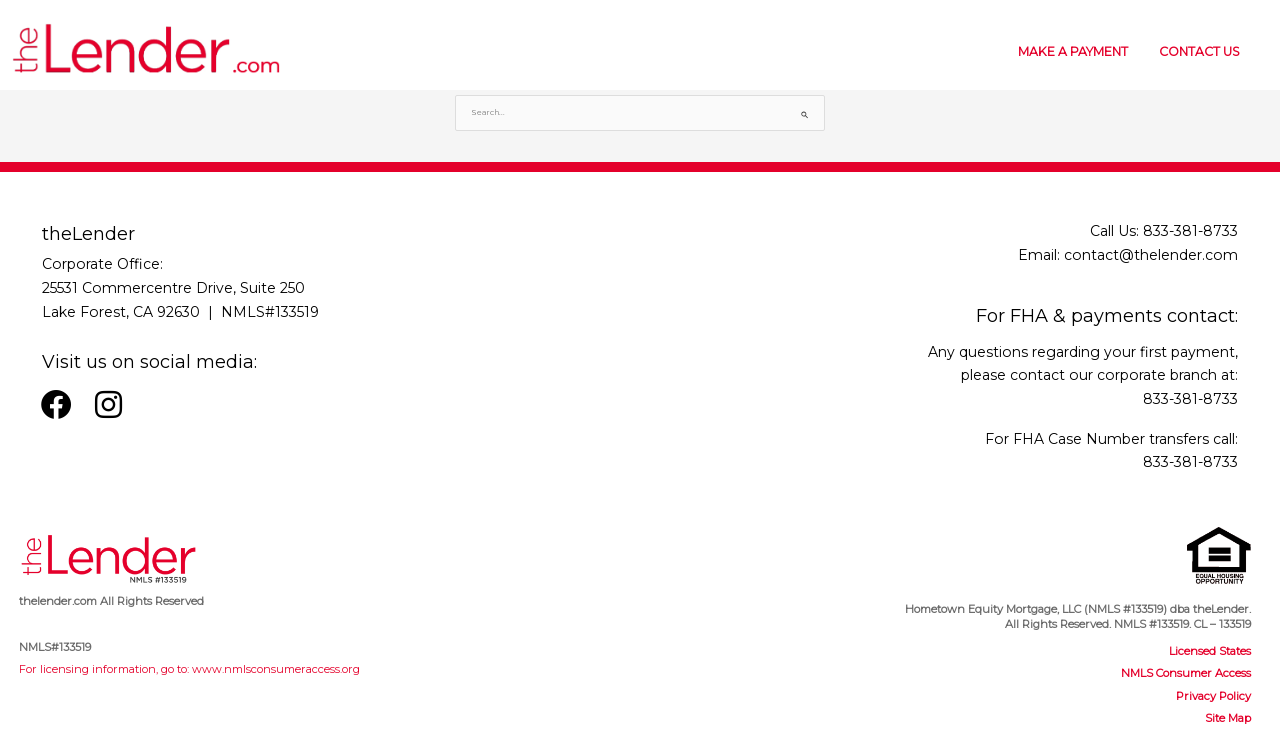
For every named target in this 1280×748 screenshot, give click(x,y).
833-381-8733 (1190, 231)
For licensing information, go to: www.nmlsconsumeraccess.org (189, 669)
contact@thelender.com (1151, 255)
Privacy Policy (1213, 696)
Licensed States (1210, 651)
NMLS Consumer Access (1186, 673)
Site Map (1228, 718)
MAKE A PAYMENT (1073, 51)
